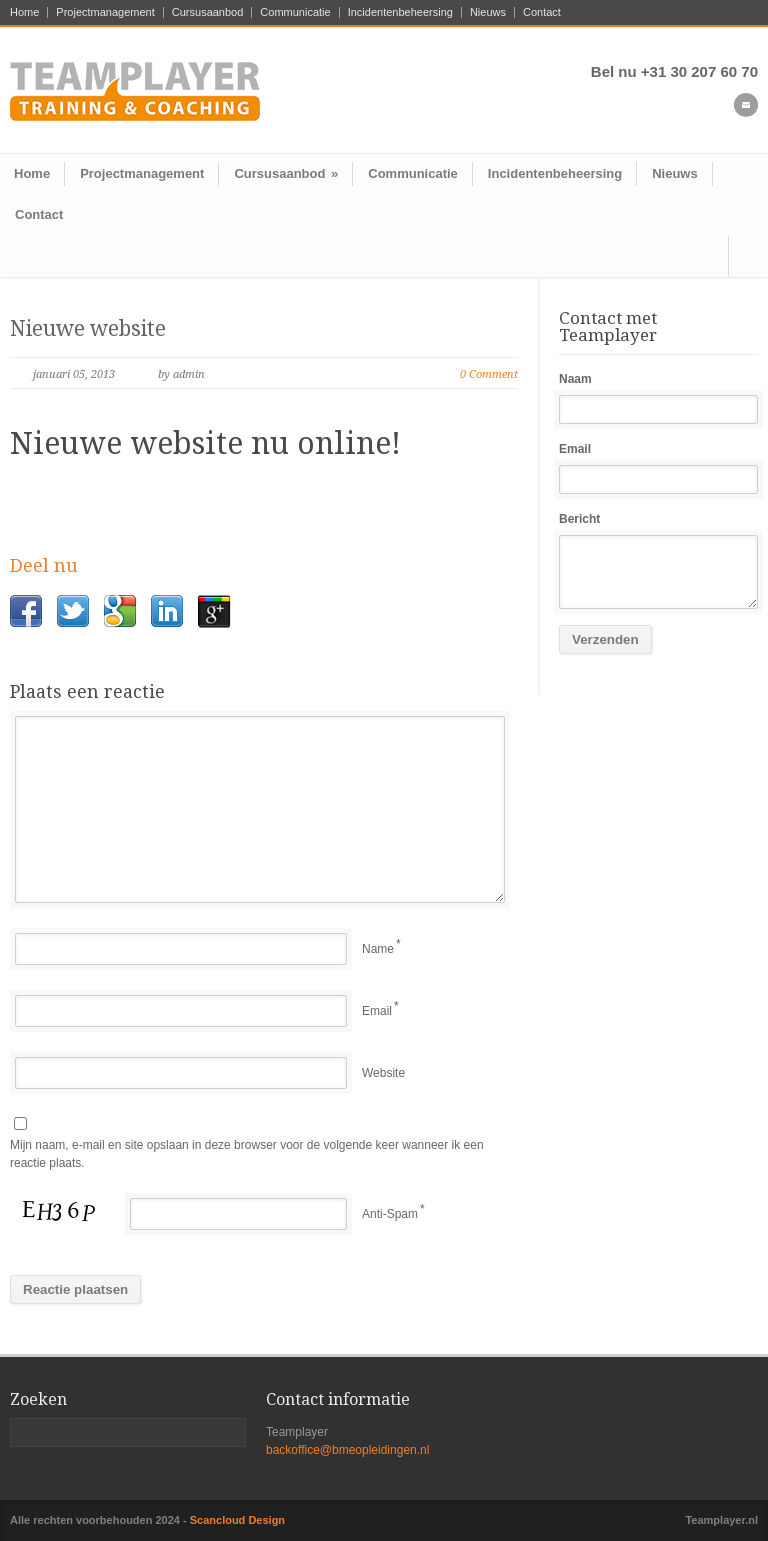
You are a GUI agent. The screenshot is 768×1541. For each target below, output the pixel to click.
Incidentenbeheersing (400, 12)
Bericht (579, 519)
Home (24, 12)
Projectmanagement (105, 12)
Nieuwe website (88, 328)
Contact (542, 12)
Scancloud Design (237, 1520)
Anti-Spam (390, 1214)
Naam (575, 379)
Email (377, 1011)
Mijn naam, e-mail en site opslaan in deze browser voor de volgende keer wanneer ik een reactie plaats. (247, 1154)
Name (378, 949)
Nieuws (488, 12)
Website (383, 1073)
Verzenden (605, 639)
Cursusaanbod (208, 12)
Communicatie (295, 12)
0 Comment (489, 374)
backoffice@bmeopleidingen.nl (347, 1450)
